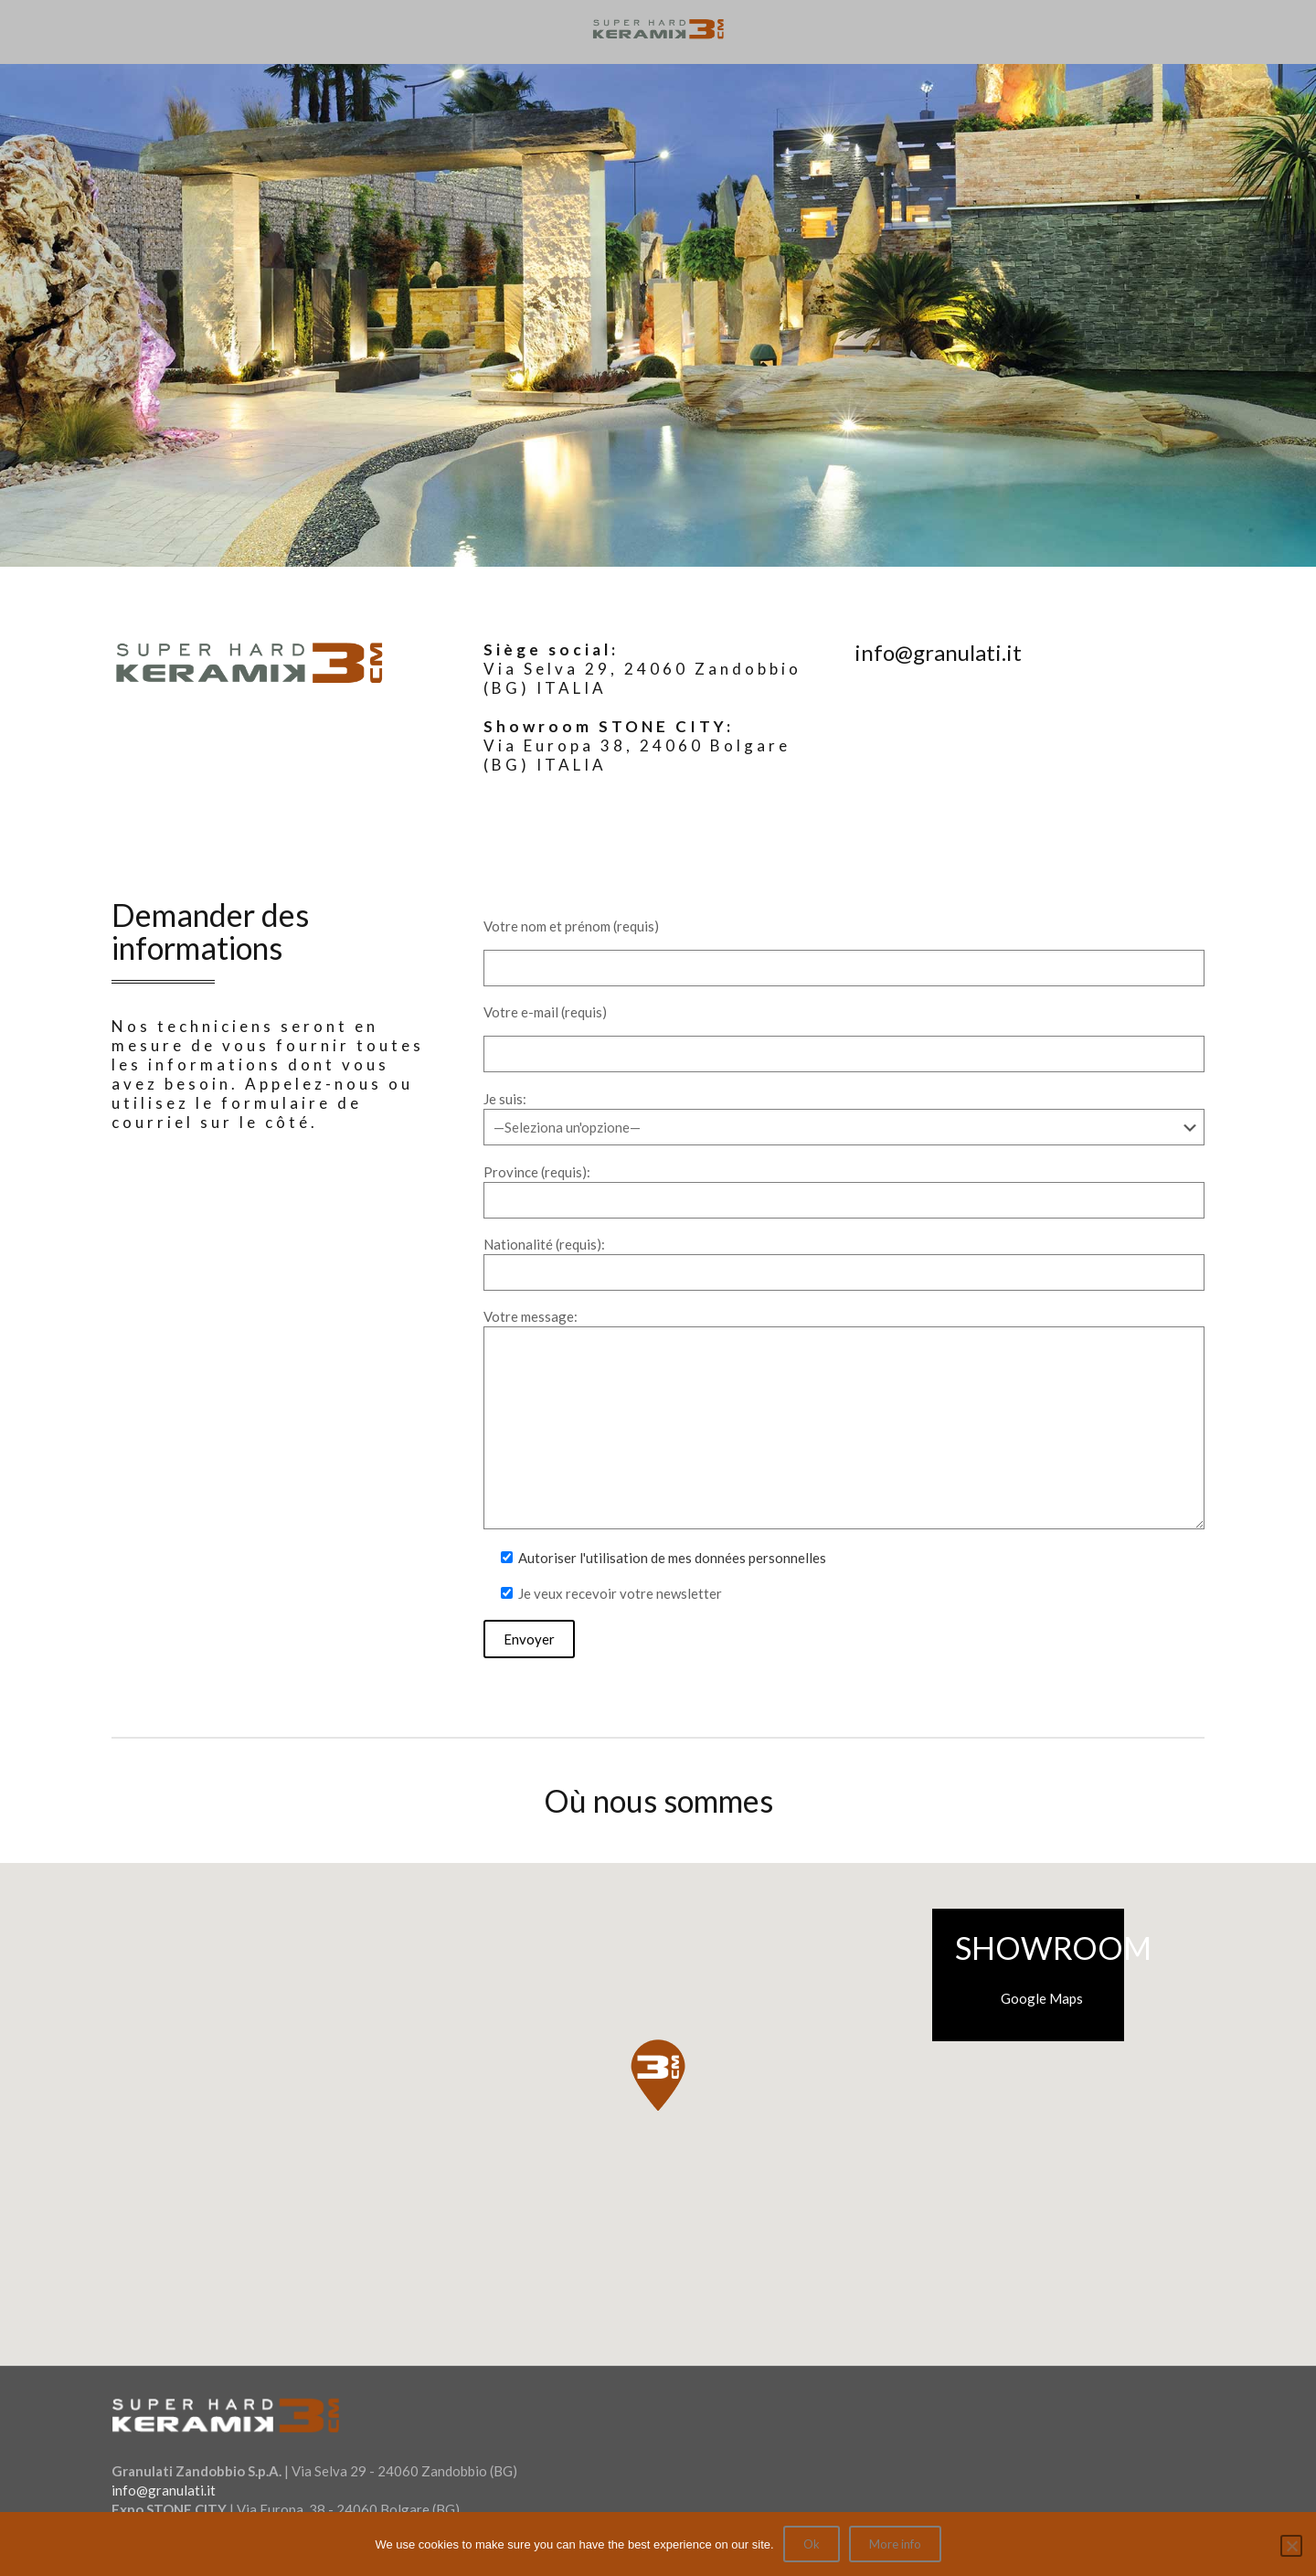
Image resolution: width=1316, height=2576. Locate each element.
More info (895, 2544)
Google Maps (1042, 1998)
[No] (1291, 2546)
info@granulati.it (163, 2490)
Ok (811, 2544)
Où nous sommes (658, 1800)
